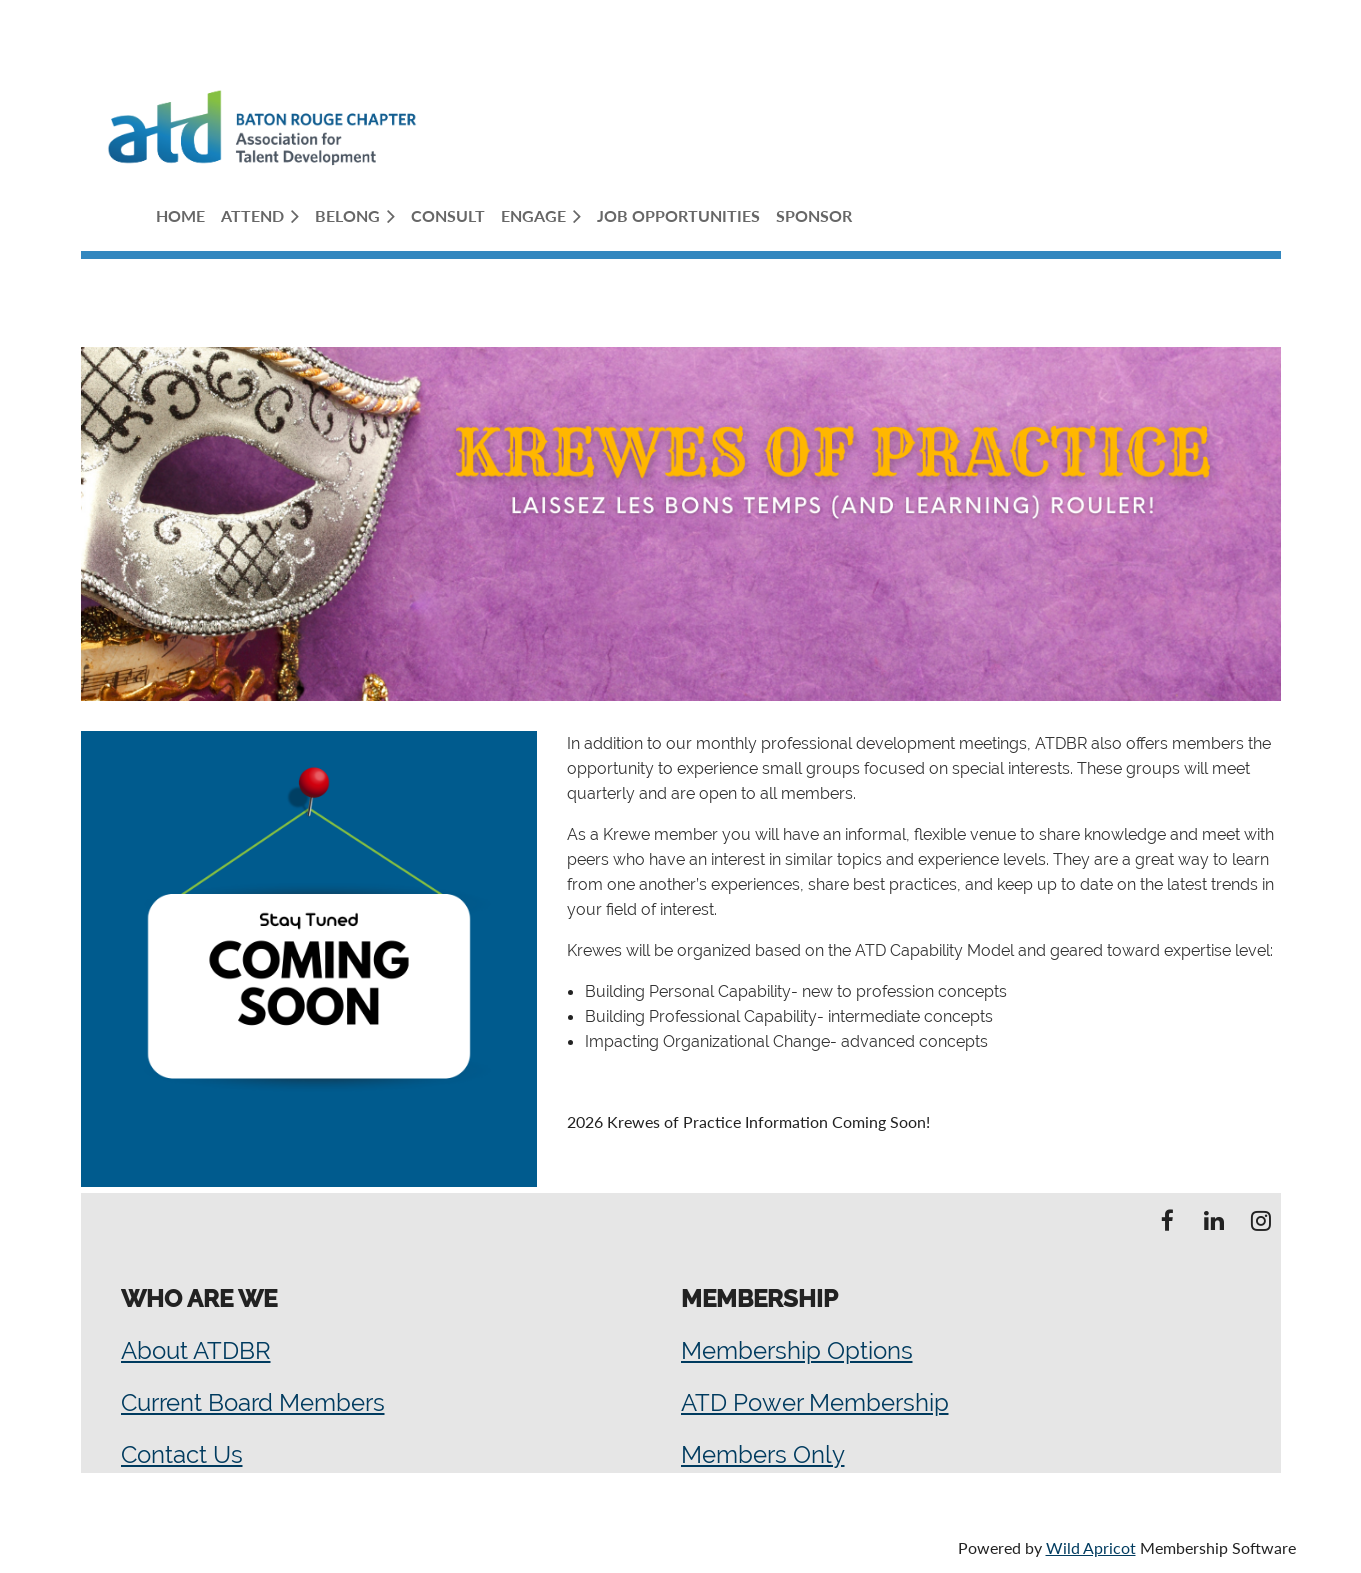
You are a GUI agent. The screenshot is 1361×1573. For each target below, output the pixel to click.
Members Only (763, 1454)
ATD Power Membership (815, 1402)
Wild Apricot (1091, 1547)
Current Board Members (253, 1402)
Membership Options (797, 1350)
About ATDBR (196, 1350)
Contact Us (182, 1454)
